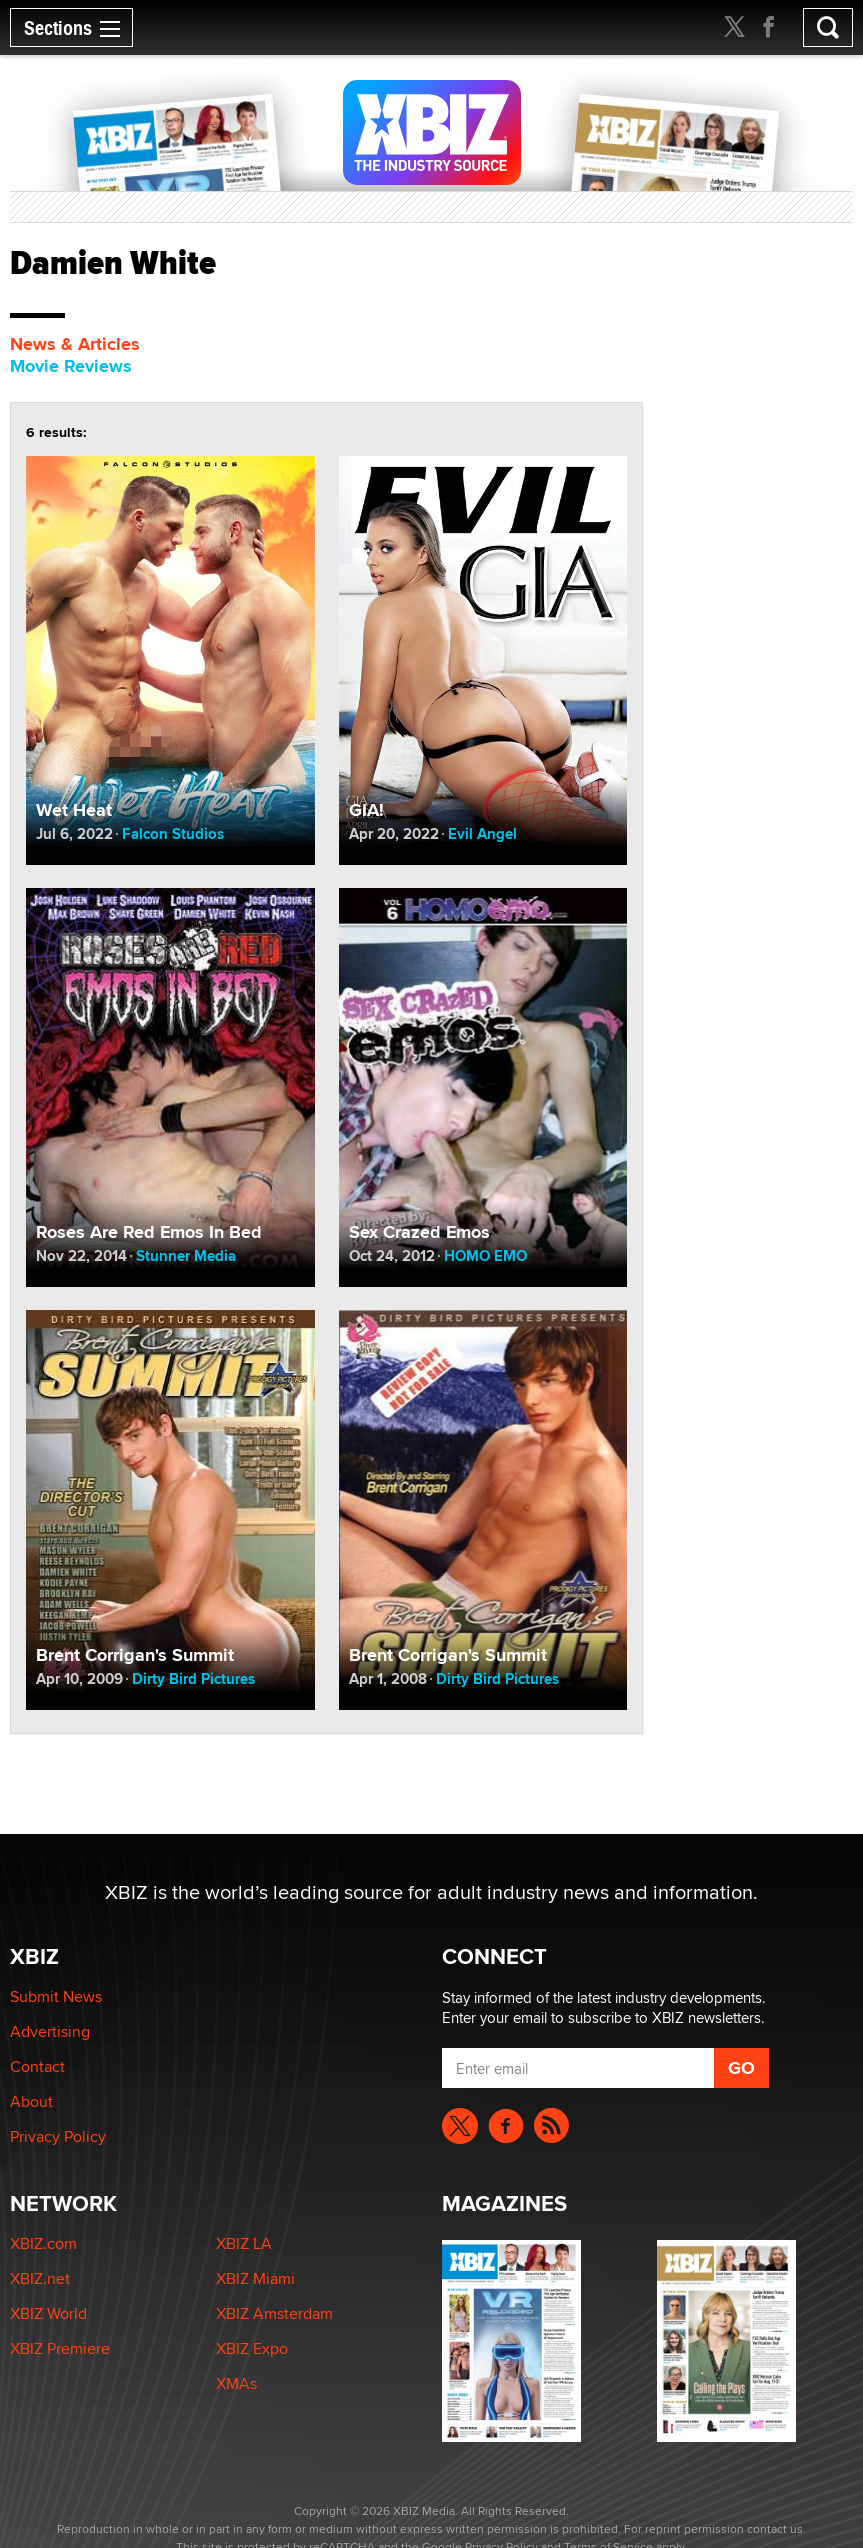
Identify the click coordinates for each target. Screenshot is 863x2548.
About (31, 2101)
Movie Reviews (71, 366)
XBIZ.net (40, 2278)
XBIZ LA (244, 2243)
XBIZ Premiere (60, 2348)
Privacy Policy (58, 2136)
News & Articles (75, 344)
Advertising (50, 2031)
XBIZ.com (43, 2243)
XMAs (236, 2383)
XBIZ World (48, 2313)
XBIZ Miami (255, 2278)
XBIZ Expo (252, 2348)
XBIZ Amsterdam (274, 2313)
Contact (37, 2066)
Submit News (56, 1996)
